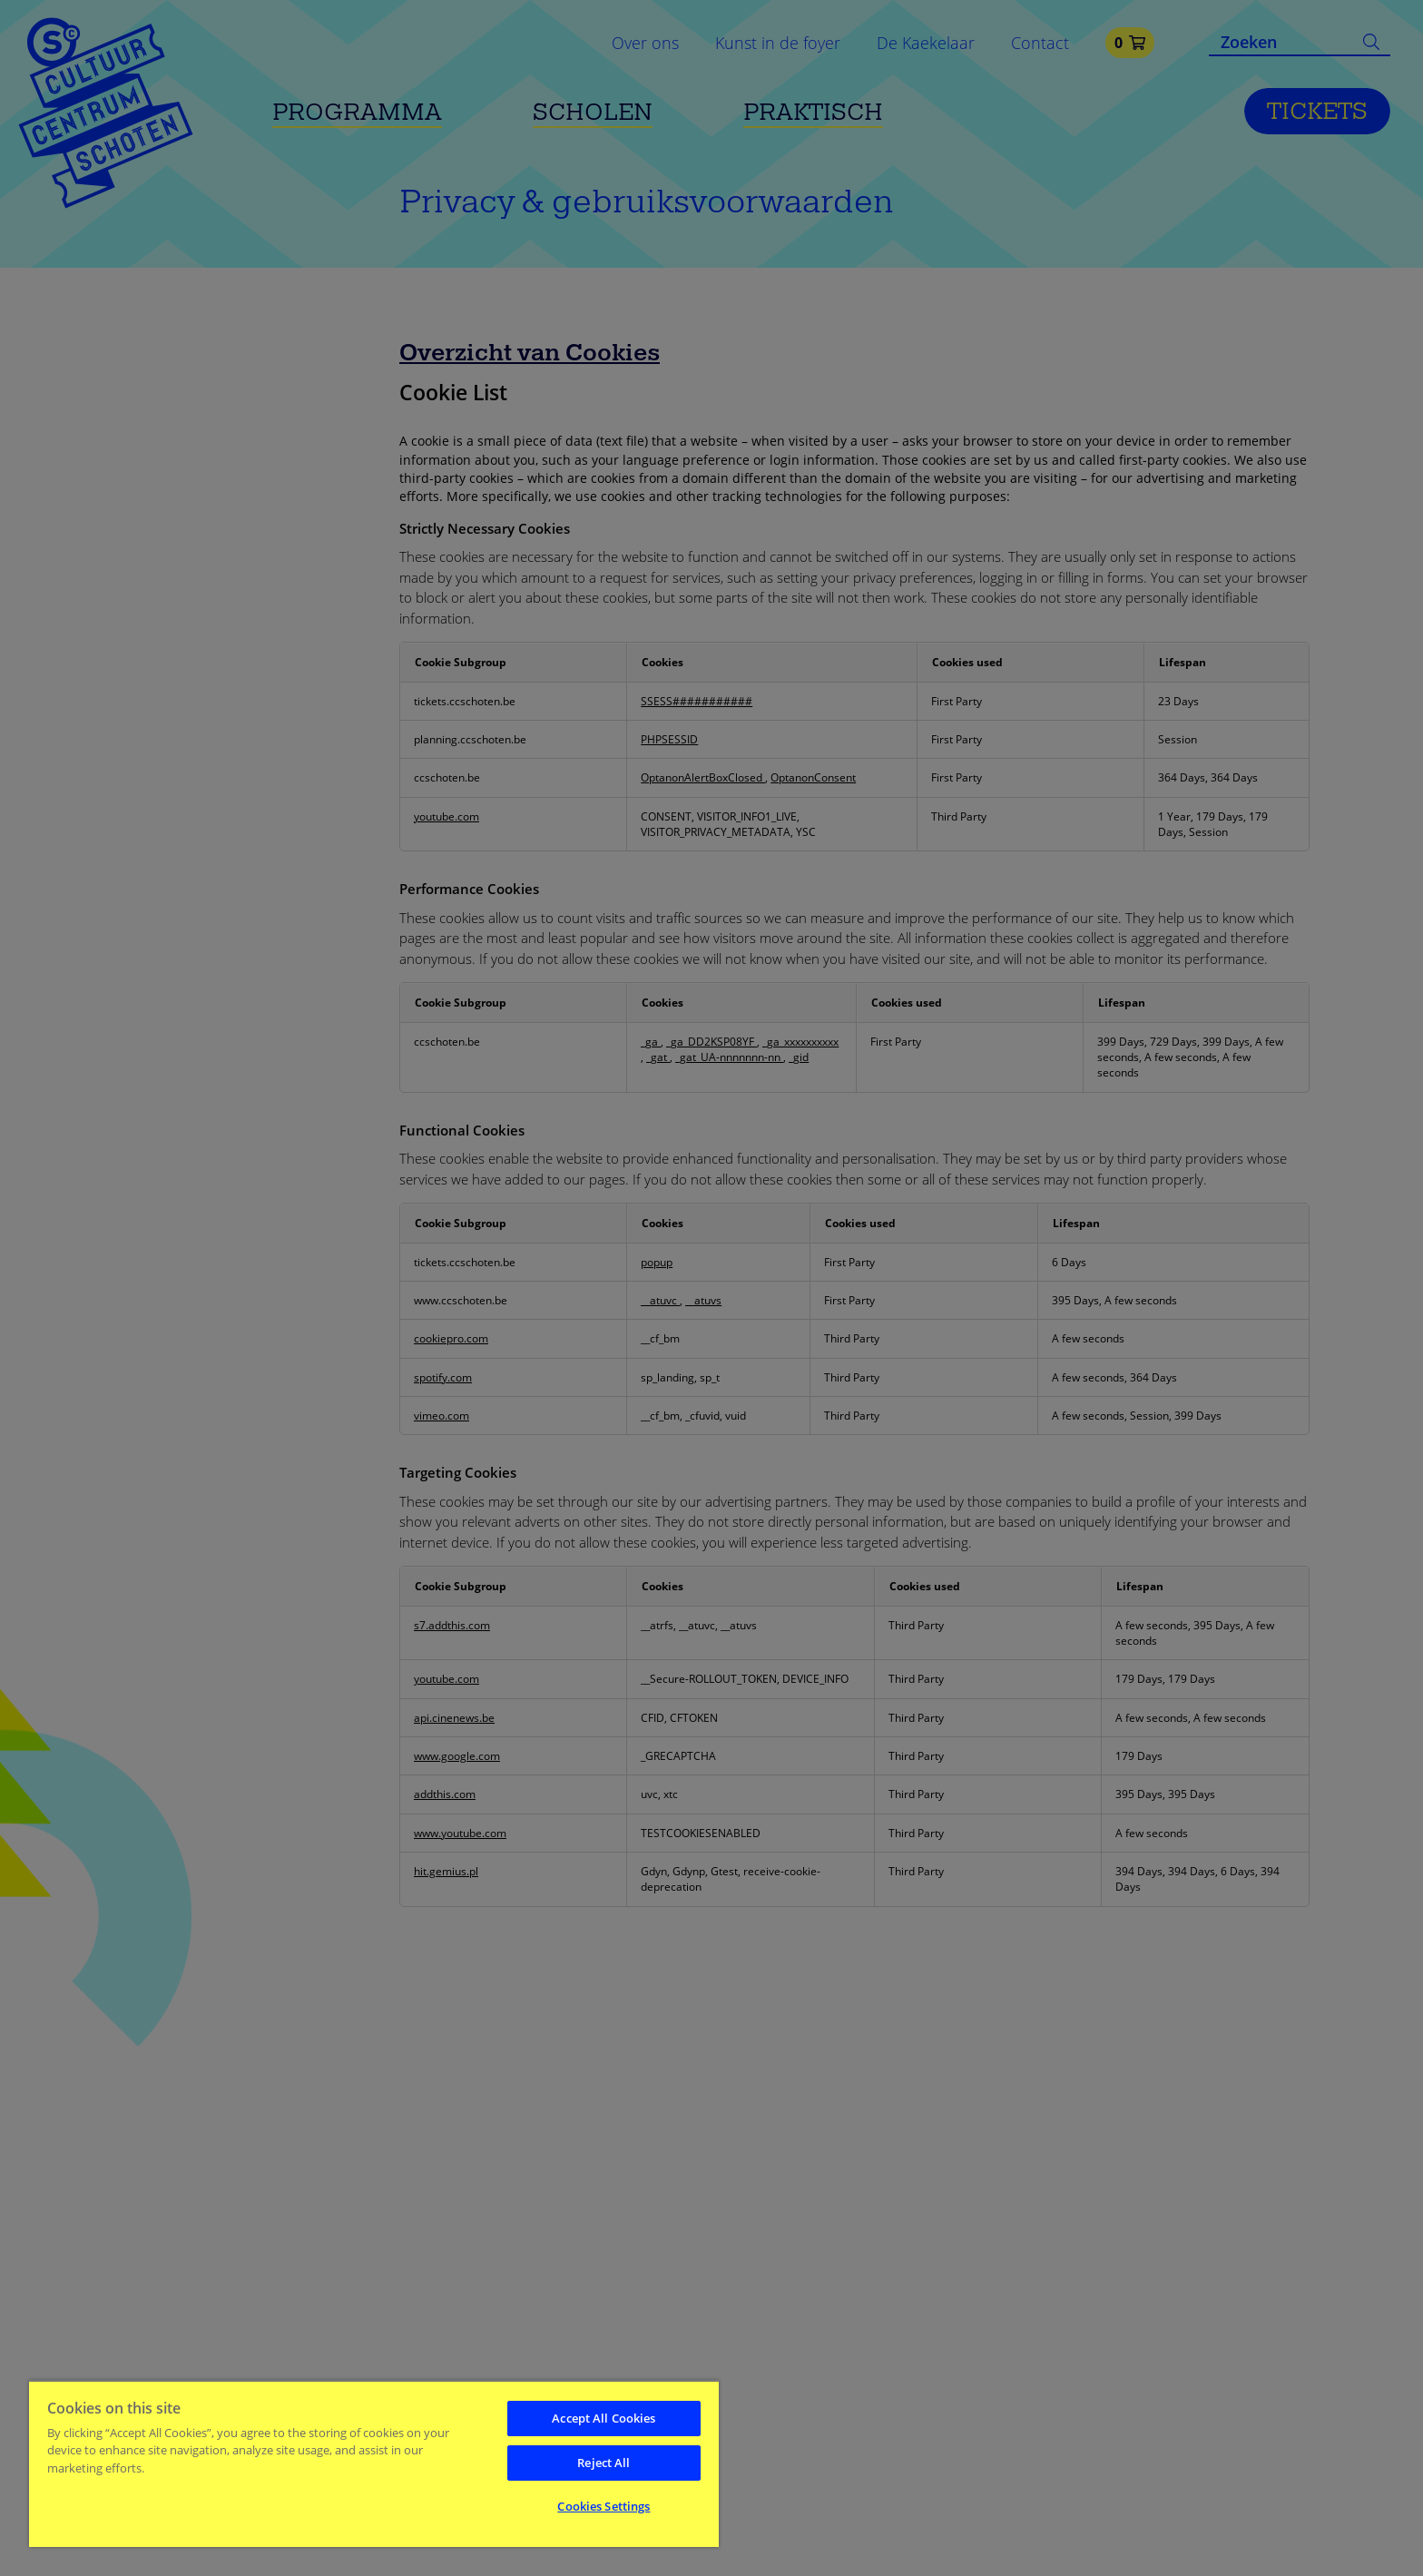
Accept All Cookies (603, 2418)
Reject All (603, 2462)
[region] (374, 2463)
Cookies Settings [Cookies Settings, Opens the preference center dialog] (603, 2506)
